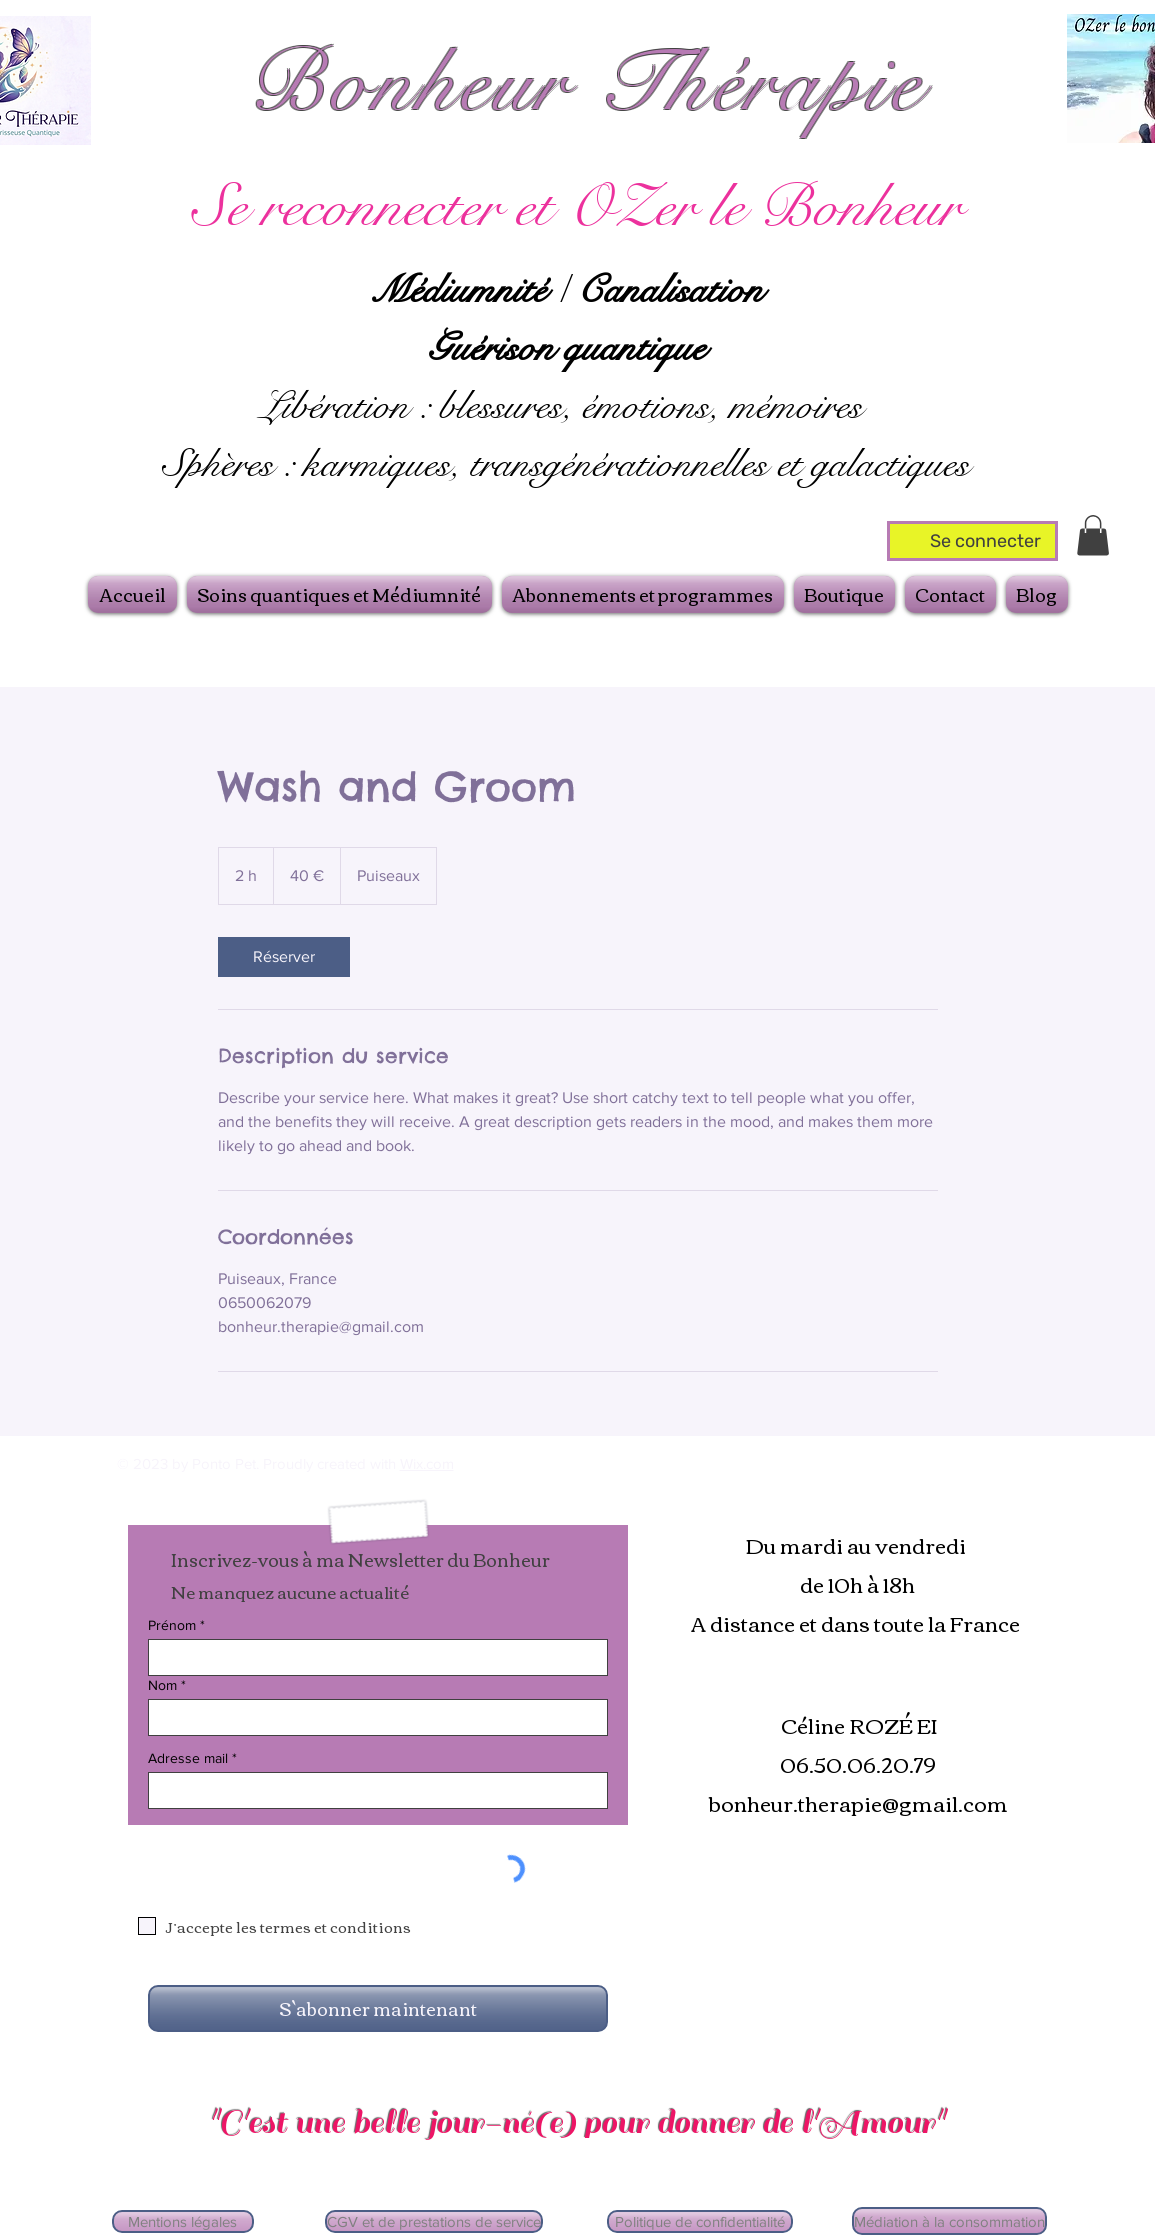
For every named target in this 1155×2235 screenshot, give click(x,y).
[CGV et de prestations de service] (434, 2221)
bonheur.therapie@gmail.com (858, 1802)
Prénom (172, 1625)
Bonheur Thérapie (586, 84)
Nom (162, 1685)
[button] (1093, 535)
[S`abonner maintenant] (378, 2008)
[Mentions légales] (183, 2221)
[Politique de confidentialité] (700, 2221)
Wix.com (427, 1463)
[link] (284, 957)
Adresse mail (188, 1758)
